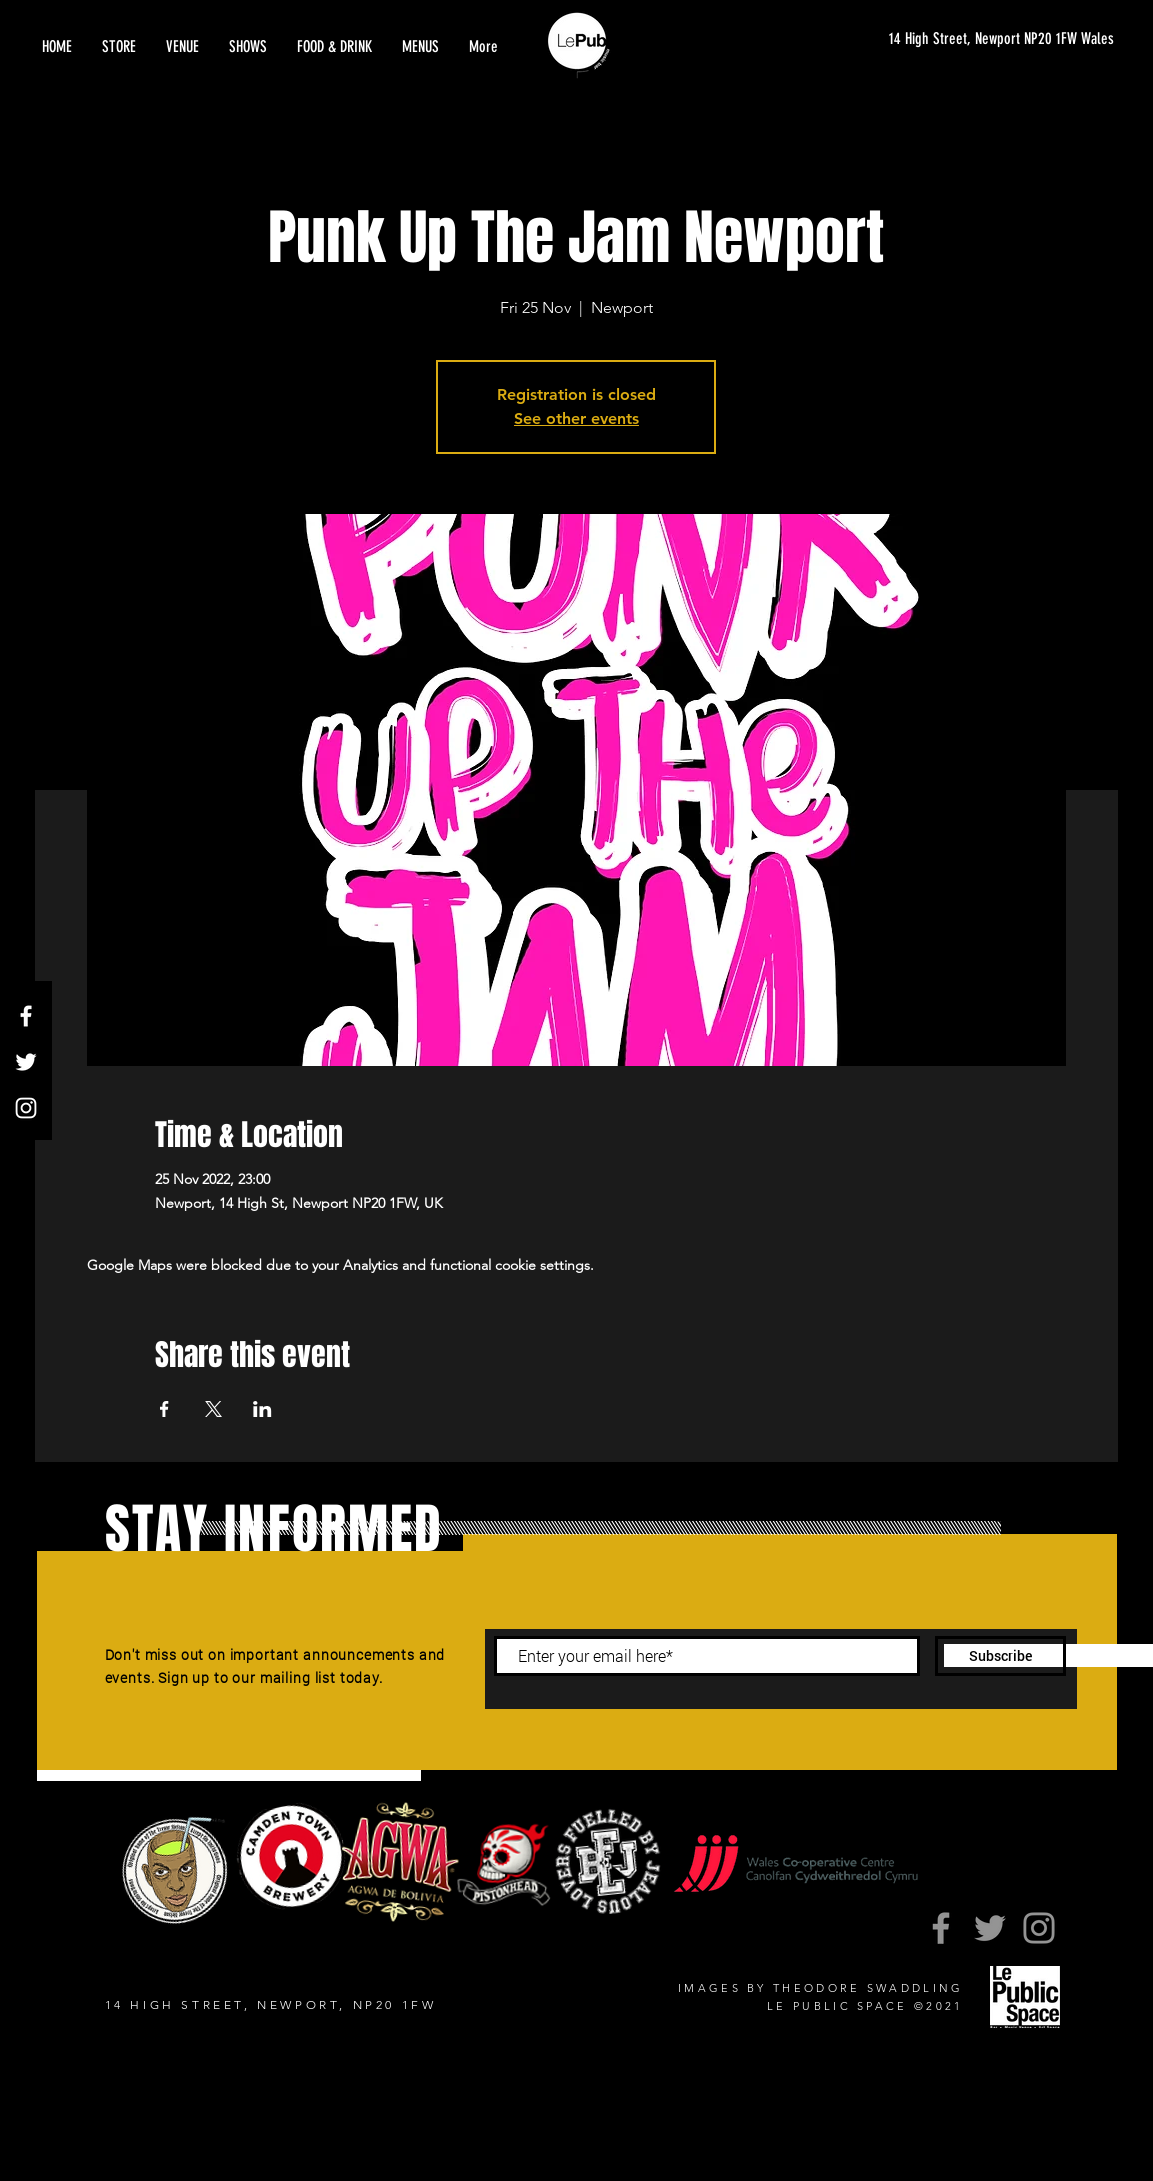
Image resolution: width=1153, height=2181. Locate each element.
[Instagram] (26, 1108)
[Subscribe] (1000, 1656)
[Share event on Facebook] (164, 1409)
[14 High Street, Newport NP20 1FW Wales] (982, 39)
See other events (576, 418)
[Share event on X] (213, 1409)
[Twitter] (26, 1062)
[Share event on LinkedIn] (262, 1409)
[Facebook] (26, 1016)
